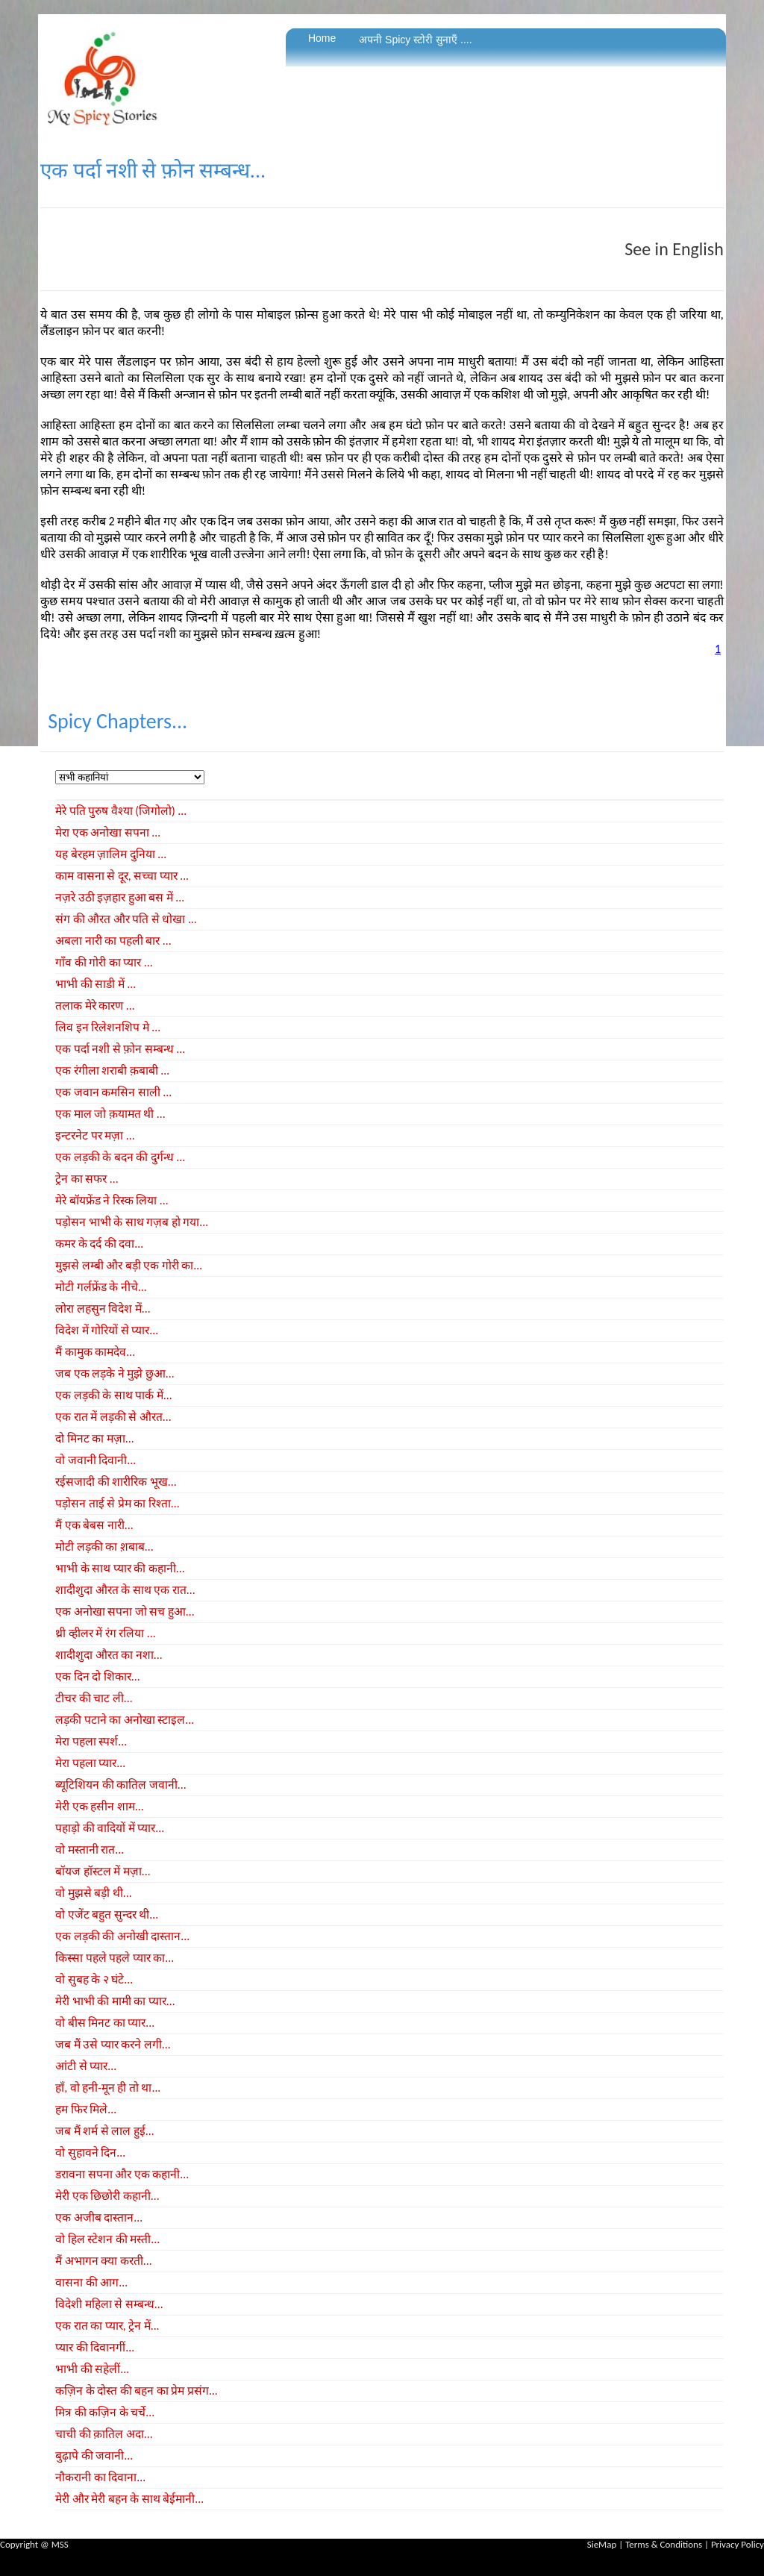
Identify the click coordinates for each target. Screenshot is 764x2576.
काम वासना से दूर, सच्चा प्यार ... (122, 876)
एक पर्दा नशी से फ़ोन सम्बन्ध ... (120, 1049)
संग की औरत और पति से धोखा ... (126, 919)
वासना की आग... (91, 2282)
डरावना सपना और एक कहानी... (122, 2174)
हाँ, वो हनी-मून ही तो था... (107, 2088)
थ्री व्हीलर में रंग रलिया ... (105, 1633)
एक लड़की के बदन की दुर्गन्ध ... (120, 1157)
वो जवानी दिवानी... (95, 1460)
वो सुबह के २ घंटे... (94, 1979)
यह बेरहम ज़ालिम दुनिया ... (110, 854)
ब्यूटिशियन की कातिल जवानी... (120, 1785)
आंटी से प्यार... (85, 2066)
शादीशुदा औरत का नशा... (108, 1655)
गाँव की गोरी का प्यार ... (103, 962)
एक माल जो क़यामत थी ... (110, 1114)
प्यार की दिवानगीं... (94, 2347)
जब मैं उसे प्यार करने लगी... (112, 2044)
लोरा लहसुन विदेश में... (102, 1308)
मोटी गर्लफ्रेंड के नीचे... (100, 1287)
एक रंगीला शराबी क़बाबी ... (112, 1070)
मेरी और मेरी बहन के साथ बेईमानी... (129, 2499)
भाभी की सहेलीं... (92, 2369)
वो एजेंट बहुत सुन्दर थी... (106, 1914)
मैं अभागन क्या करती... (103, 2261)
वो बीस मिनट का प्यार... (104, 2023)
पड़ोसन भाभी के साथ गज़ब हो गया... (131, 1222)
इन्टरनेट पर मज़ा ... (94, 1135)
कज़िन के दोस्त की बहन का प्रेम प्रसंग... (136, 2390)
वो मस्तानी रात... (89, 1849)
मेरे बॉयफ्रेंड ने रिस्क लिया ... (111, 1200)
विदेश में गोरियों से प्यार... (106, 1330)
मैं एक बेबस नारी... (94, 1525)
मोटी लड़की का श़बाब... (104, 1546)
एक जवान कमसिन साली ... (113, 1092)
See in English (674, 249)
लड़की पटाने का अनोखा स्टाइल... (124, 1720)
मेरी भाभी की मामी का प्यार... (115, 2001)
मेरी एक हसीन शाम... (99, 1806)
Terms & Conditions (663, 2544)
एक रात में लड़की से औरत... (113, 1417)
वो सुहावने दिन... (90, 2152)
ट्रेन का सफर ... (86, 1179)
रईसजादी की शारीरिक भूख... (115, 1482)
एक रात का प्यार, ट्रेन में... (107, 2326)
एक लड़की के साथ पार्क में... (113, 1395)
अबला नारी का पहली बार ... (113, 941)
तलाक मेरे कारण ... (94, 1005)
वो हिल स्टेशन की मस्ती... (107, 2239)
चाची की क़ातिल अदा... (103, 2434)
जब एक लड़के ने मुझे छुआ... (114, 1373)
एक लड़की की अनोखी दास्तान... (122, 1936)
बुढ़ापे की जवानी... (94, 2455)
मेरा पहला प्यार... (90, 1763)
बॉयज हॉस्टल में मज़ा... (102, 1871)
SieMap (602, 2544)
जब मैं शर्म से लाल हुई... (104, 2131)
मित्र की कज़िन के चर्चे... (104, 2412)
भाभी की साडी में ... (95, 984)
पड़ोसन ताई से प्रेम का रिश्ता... (117, 1503)
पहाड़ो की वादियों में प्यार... (109, 1828)
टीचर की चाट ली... (93, 1698)
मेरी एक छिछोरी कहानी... (107, 2196)
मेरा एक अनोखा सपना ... (107, 832)
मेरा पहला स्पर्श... (91, 1741)
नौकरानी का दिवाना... (100, 2477)
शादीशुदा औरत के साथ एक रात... (125, 1590)
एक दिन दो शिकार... (97, 1676)
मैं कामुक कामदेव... (95, 1352)
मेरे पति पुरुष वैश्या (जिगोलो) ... (121, 811)
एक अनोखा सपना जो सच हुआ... (124, 1611)
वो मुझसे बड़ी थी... (93, 1893)
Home (322, 38)
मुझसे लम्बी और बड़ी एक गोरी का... (128, 1265)
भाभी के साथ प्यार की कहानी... (119, 1568)
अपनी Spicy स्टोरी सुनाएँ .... (415, 40)
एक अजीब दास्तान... (99, 2217)
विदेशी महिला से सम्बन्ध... (109, 2304)
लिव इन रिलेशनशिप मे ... (107, 1027)
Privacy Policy (737, 2544)
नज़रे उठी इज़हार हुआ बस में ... (119, 897)
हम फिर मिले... (85, 2109)
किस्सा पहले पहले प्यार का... (114, 1958)
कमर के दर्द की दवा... (99, 1244)
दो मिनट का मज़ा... (94, 1438)
